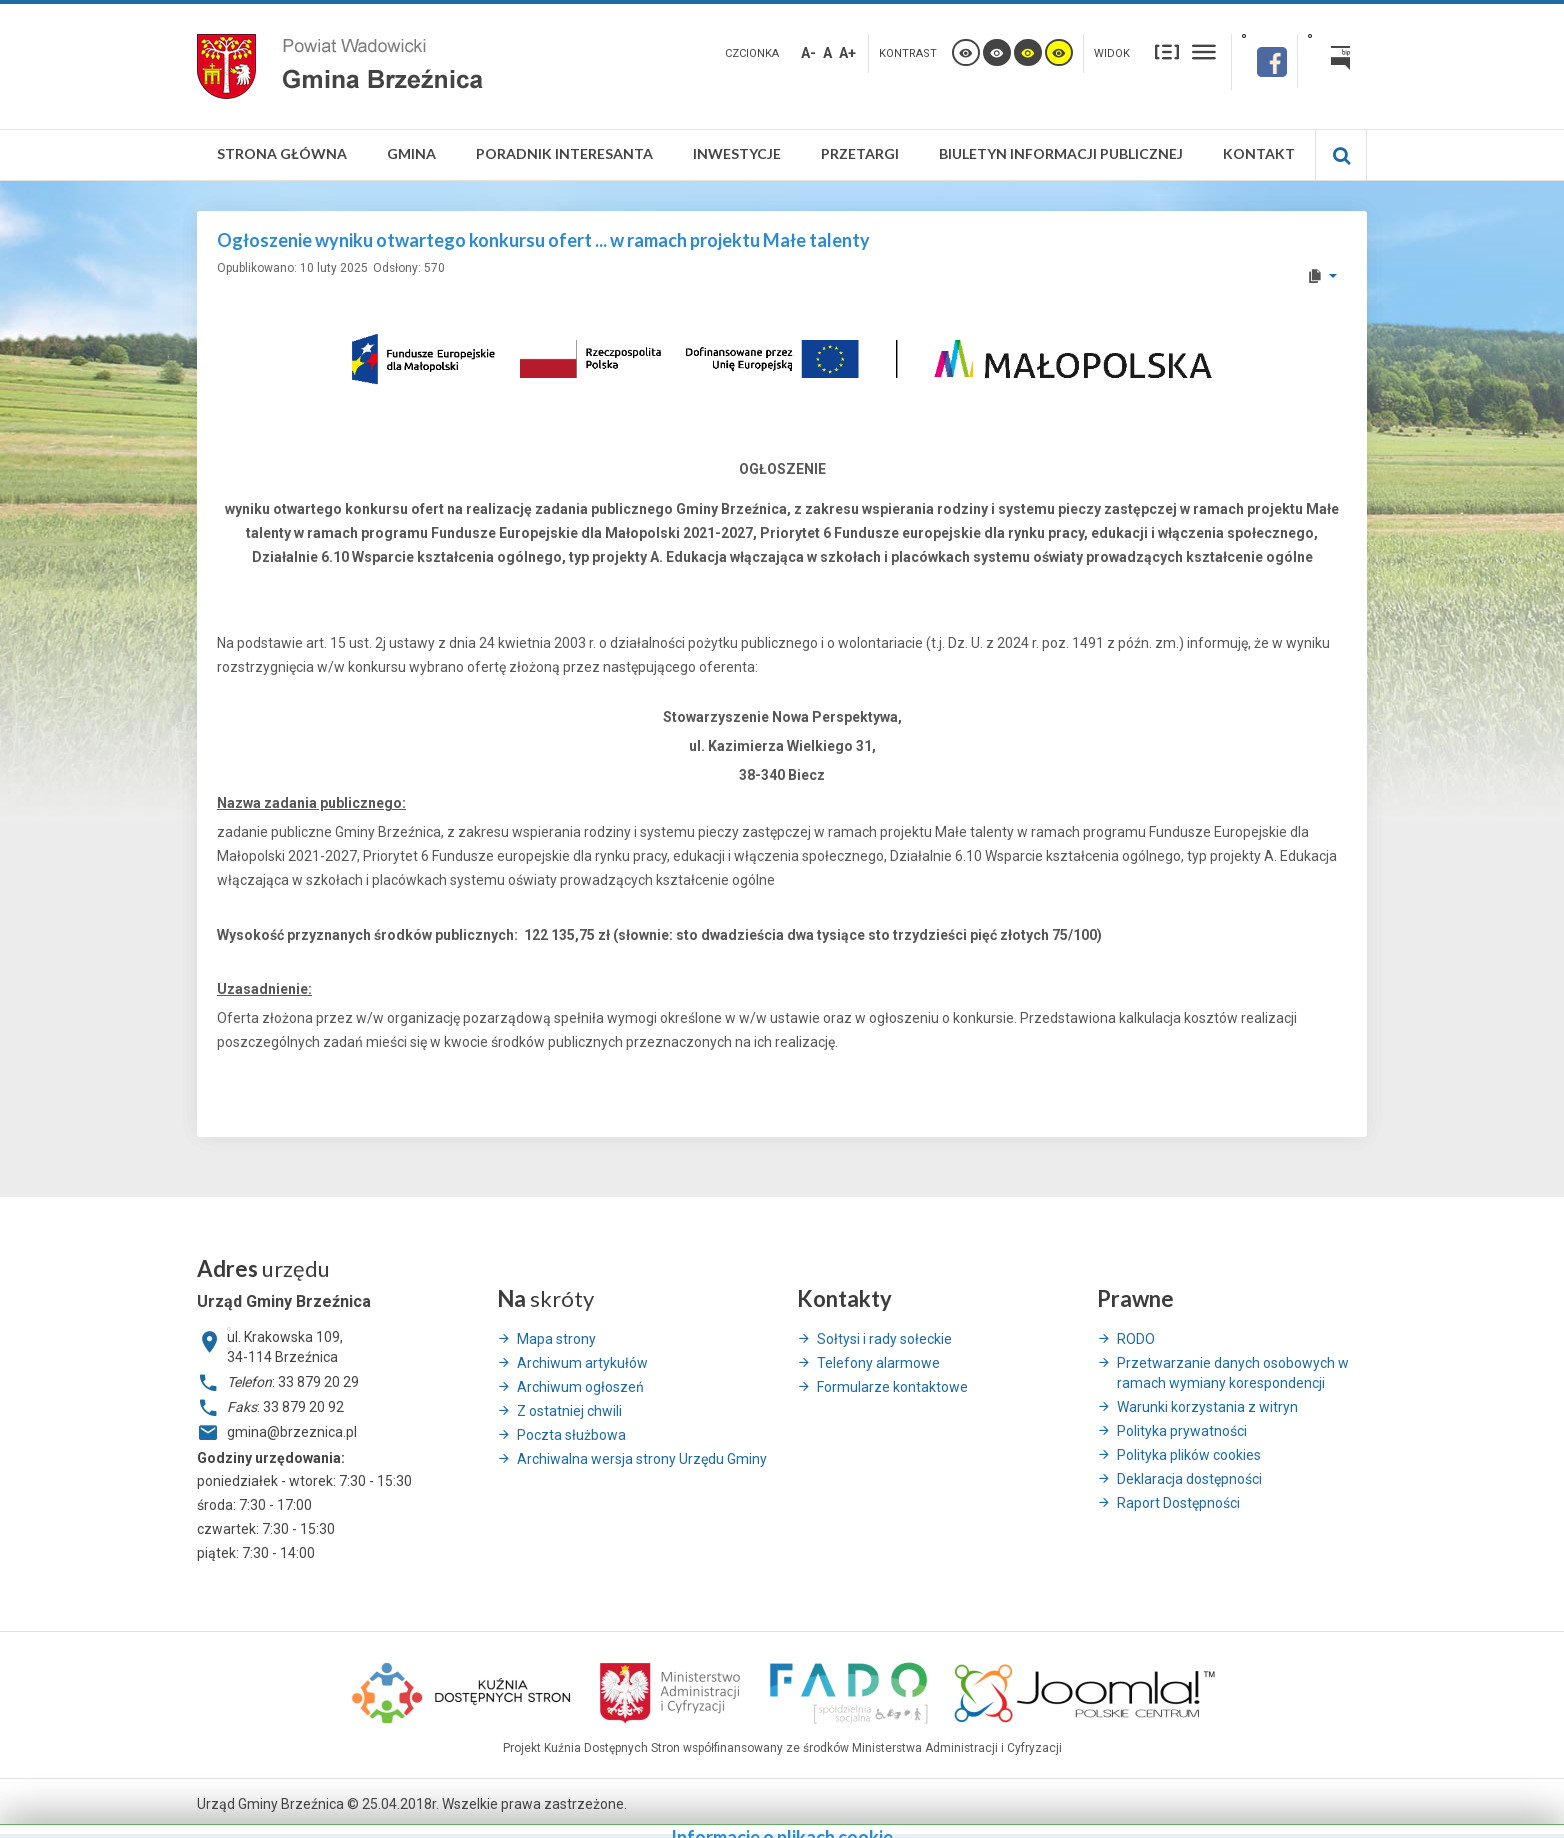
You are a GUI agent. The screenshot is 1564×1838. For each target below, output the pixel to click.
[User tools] (1321, 276)
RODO (1136, 1339)
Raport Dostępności (1178, 1503)
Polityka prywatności (1182, 1431)
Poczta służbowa (571, 1435)
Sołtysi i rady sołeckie (884, 1339)
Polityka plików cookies (1189, 1455)
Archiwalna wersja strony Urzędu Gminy (642, 1459)
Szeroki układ (1204, 51)
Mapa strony (556, 1339)
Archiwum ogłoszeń (580, 1387)
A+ (847, 53)
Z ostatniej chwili (569, 1411)
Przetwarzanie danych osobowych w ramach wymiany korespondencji (1233, 1373)
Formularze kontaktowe (892, 1387)
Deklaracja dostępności (1189, 1479)
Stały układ (1167, 51)
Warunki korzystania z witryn (1207, 1407)
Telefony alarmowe (878, 1363)
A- (808, 53)
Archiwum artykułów (582, 1363)
